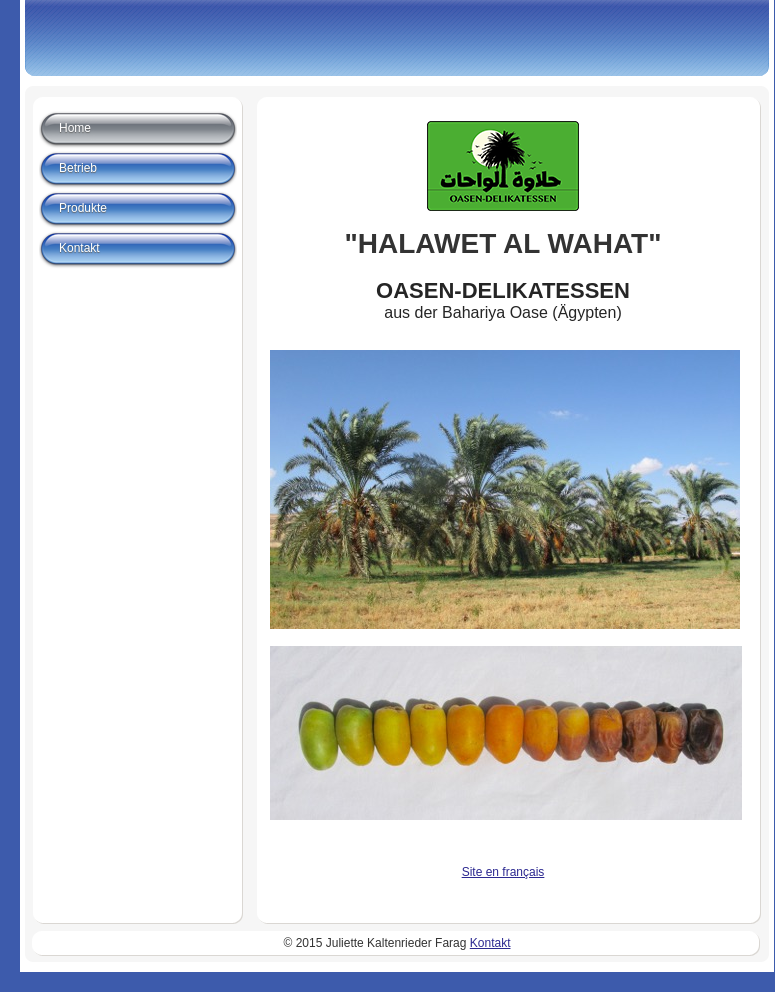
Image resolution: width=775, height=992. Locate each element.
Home (75, 128)
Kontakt (79, 248)
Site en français (503, 872)
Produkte (83, 208)
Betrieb (78, 168)
